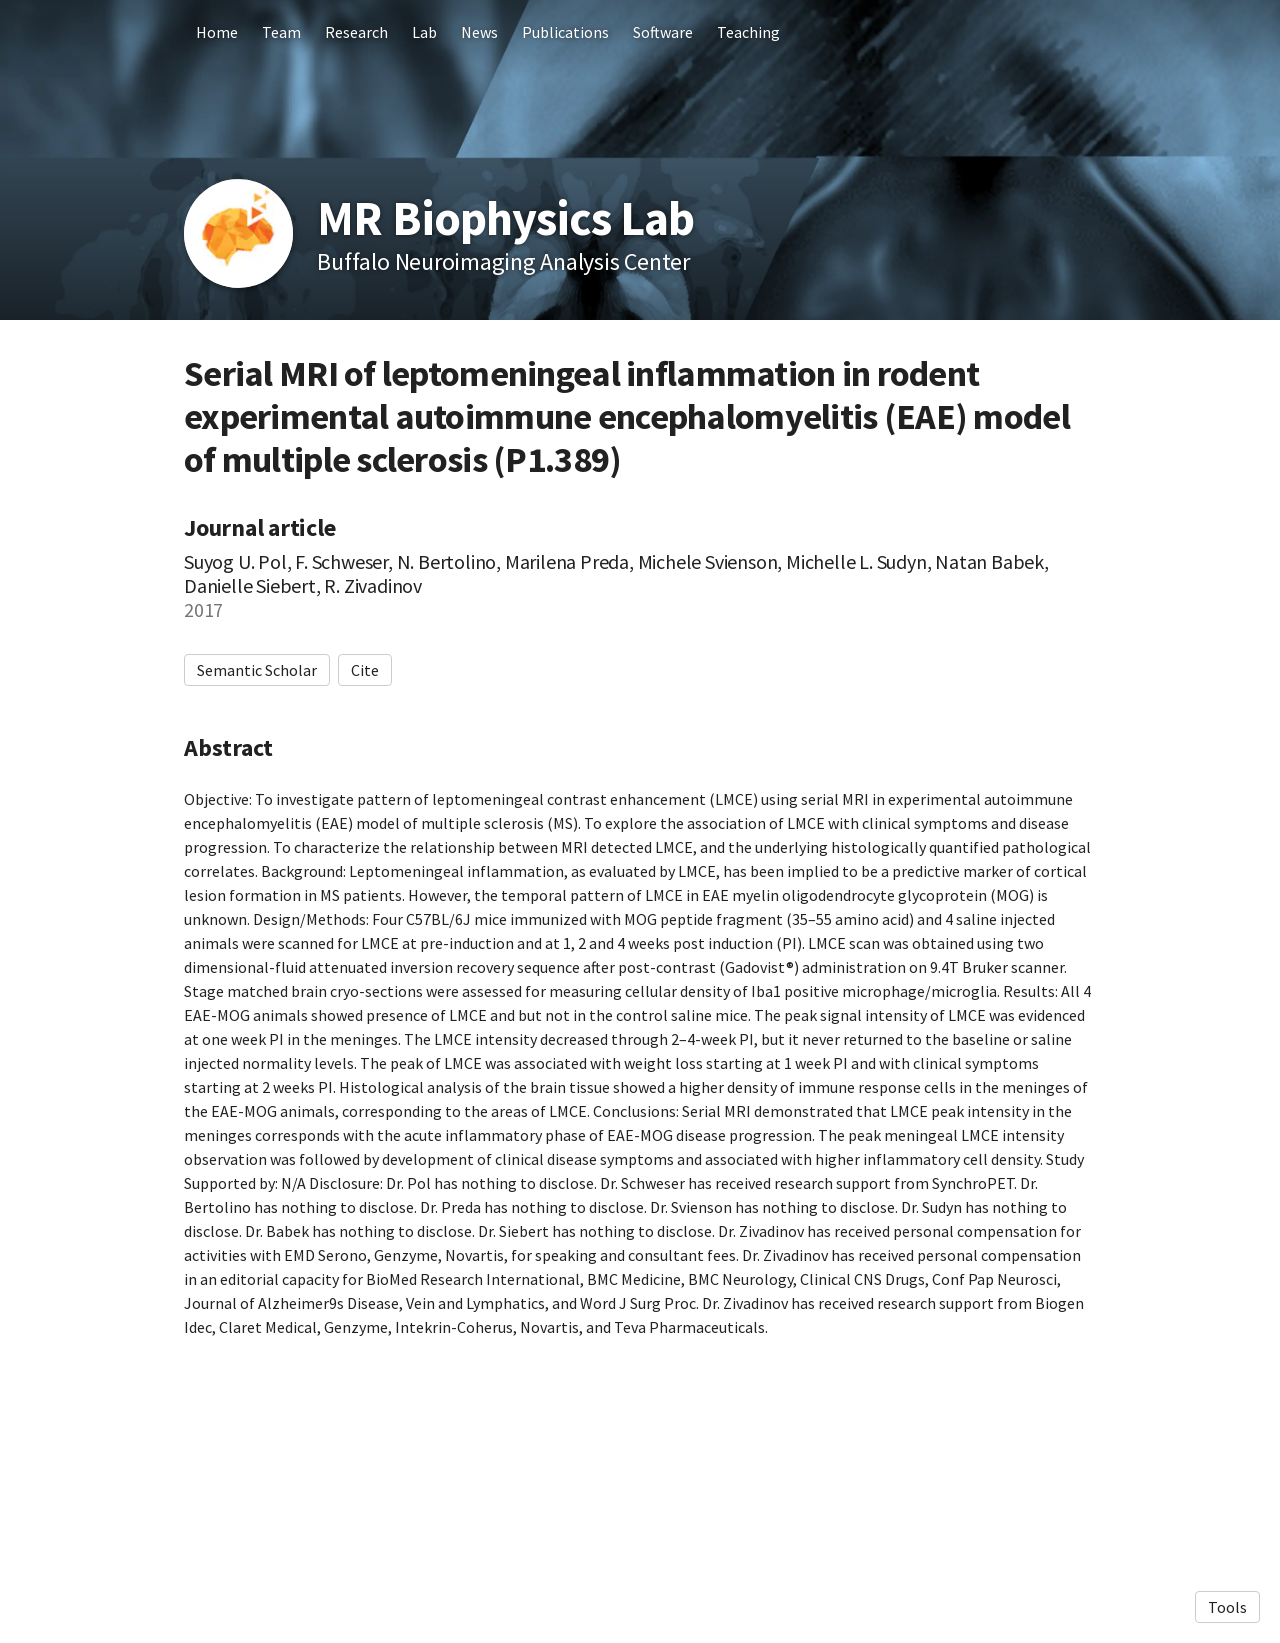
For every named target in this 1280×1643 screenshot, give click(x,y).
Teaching (748, 32)
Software (663, 32)
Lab (424, 32)
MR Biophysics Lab (505, 218)
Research (356, 32)
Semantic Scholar (257, 670)
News (479, 32)
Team (281, 32)
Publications (565, 32)
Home (217, 32)
